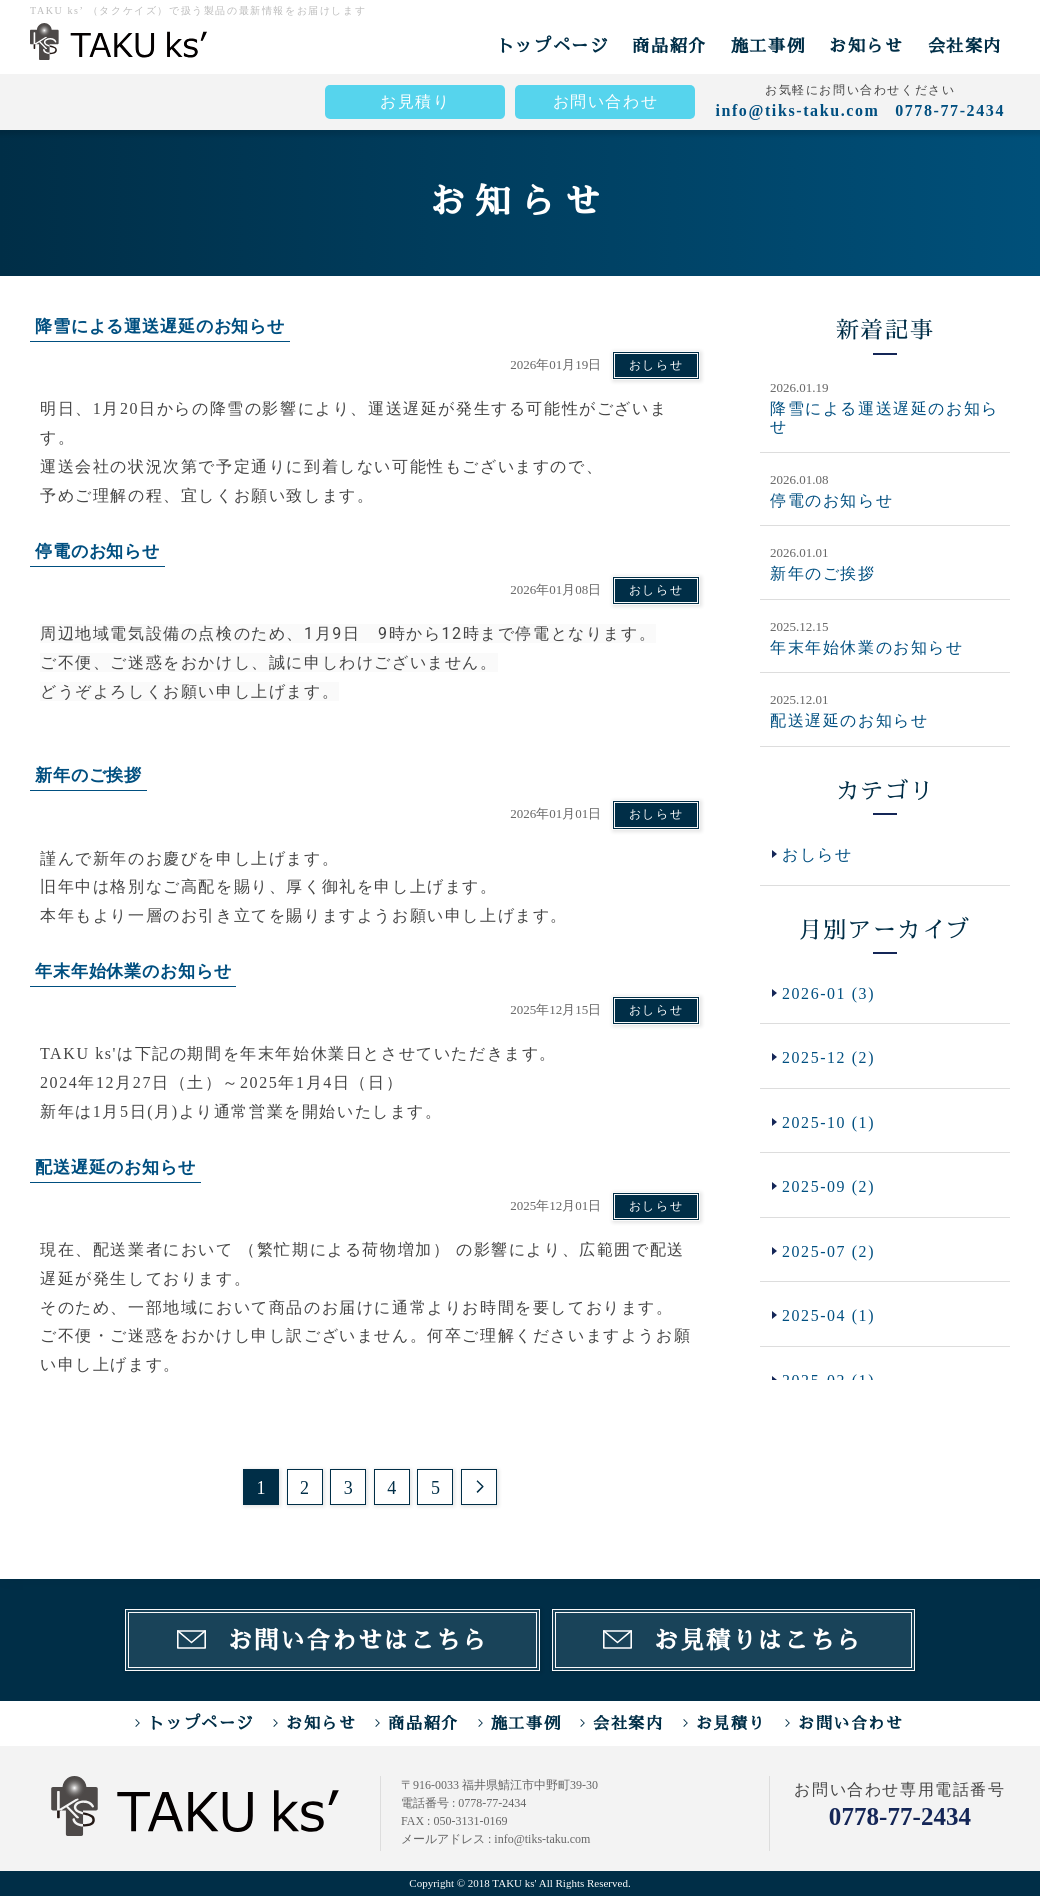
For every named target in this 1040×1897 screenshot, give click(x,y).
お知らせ (866, 45)
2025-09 (829, 1187)
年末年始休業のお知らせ (867, 646)
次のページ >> (479, 1487)
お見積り (415, 101)
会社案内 (965, 45)
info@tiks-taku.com (797, 110)
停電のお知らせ (831, 499)
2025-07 (829, 1252)
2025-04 (829, 1317)
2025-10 (829, 1122)
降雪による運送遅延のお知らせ (884, 417)
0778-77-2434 (900, 1817)
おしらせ (656, 365)
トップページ (553, 45)
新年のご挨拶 (823, 573)
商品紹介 (669, 45)
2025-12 (829, 1057)
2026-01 (829, 993)
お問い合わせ (606, 101)
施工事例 (768, 45)
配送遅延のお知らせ (849, 719)
